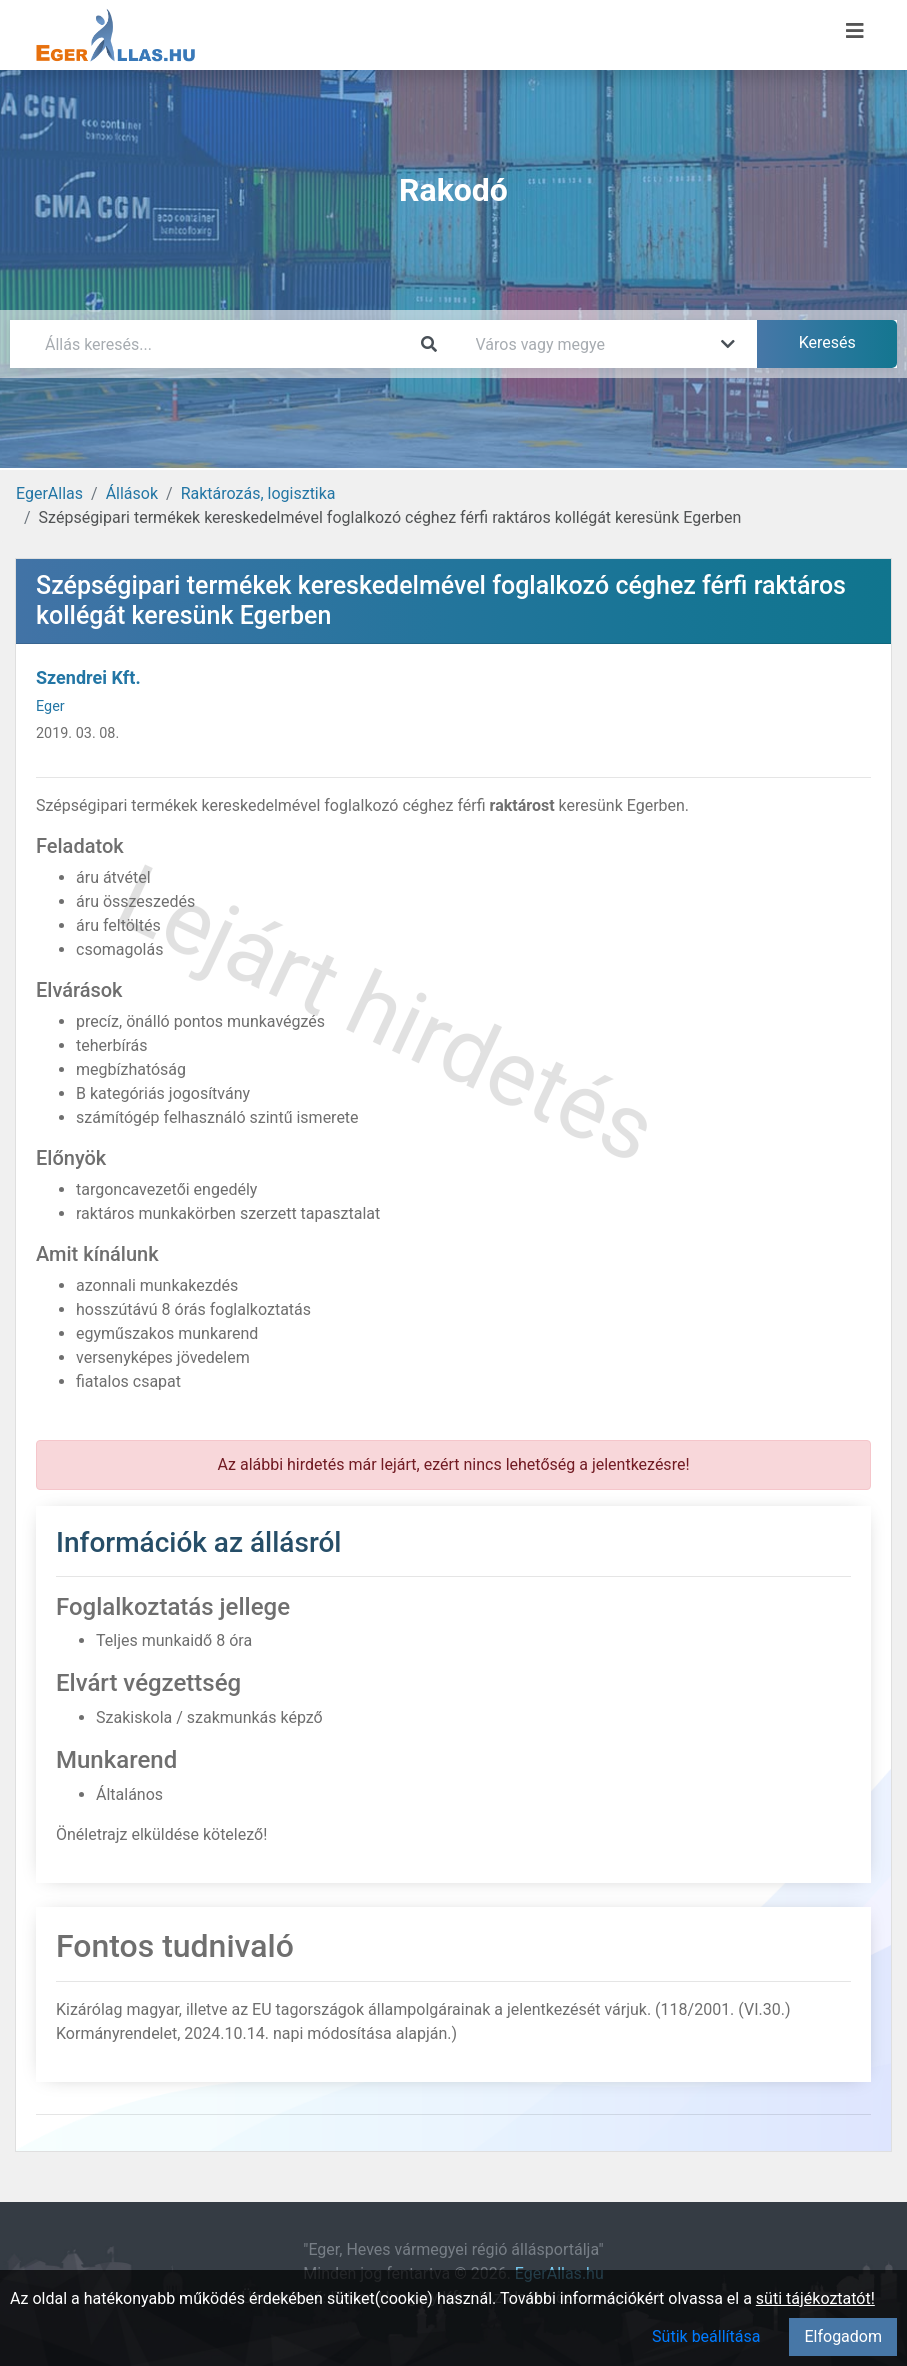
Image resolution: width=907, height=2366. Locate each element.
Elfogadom (843, 2336)
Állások (132, 493)
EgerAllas (49, 493)
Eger (50, 706)
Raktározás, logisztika (258, 493)
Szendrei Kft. (88, 677)
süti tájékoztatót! (815, 2298)
